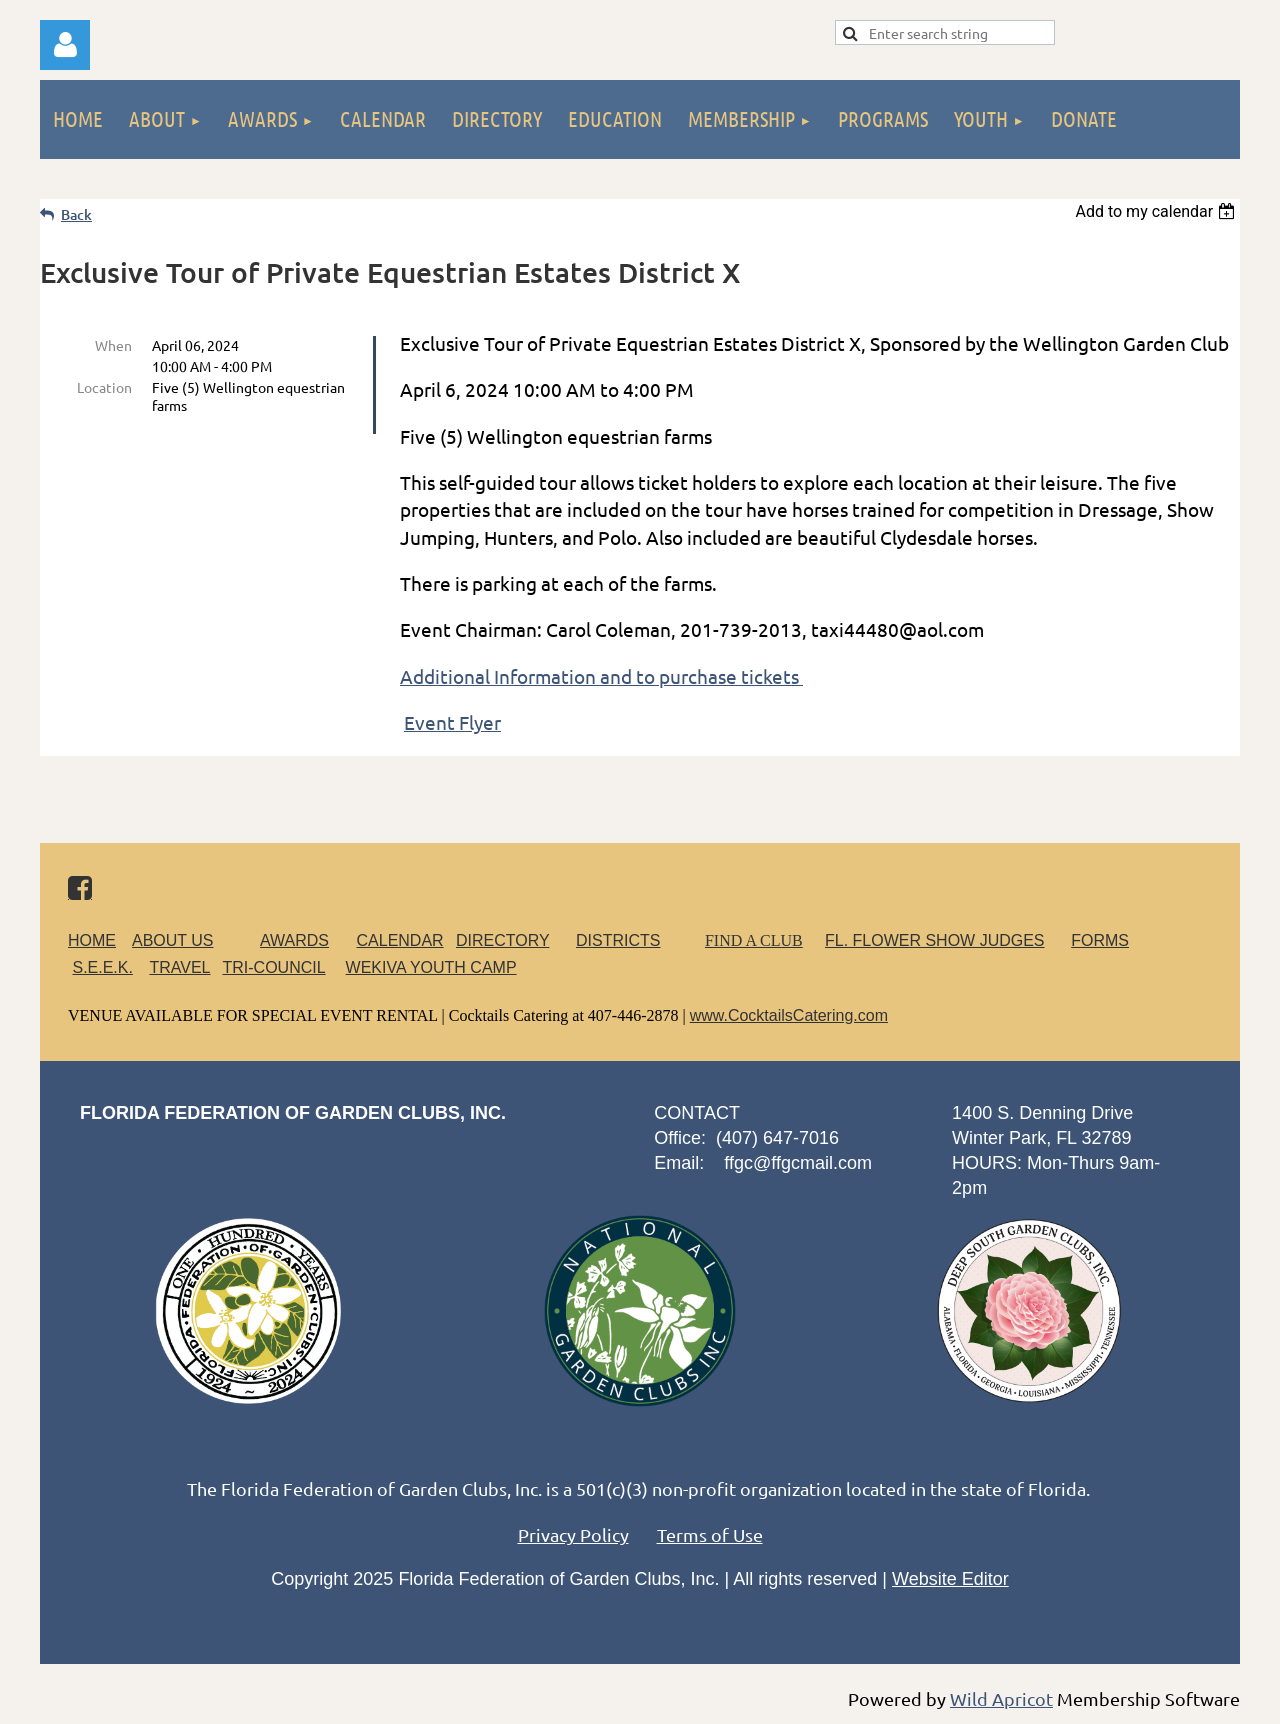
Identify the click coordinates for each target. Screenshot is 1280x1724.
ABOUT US (173, 940)
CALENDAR (400, 940)
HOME (92, 940)
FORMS (1100, 940)
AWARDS (306, 940)
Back (76, 214)
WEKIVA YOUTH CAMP (431, 967)
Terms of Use (710, 1534)
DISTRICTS (618, 940)
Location (104, 387)
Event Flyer (452, 722)
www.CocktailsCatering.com (789, 1015)
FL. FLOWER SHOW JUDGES (935, 940)
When (113, 345)
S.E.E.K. (102, 967)
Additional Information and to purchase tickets (601, 676)
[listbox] (1157, 211)
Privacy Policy (573, 1534)
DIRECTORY (502, 940)
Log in (65, 45)
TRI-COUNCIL (273, 967)
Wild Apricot (1001, 1698)
